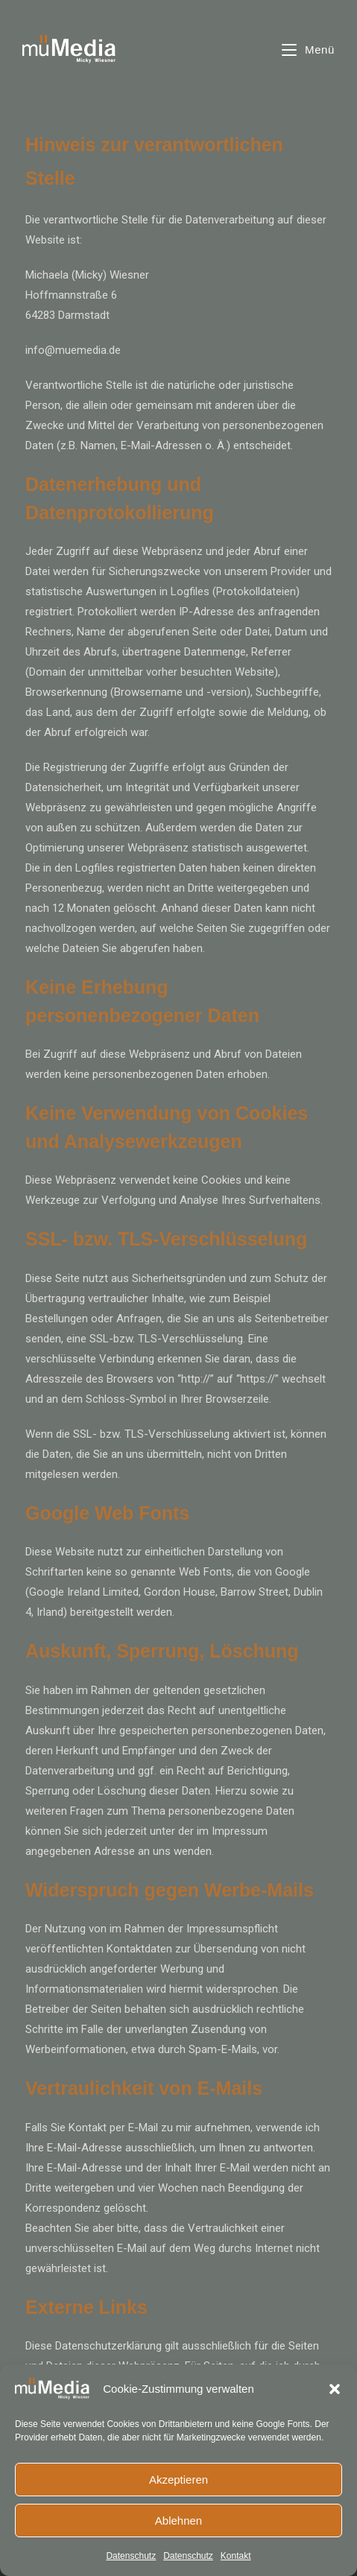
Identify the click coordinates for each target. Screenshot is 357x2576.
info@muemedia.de (73, 350)
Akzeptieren (178, 2479)
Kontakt (236, 2556)
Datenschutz (131, 2556)
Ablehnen (178, 2520)
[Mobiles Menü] (308, 49)
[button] (334, 2389)
